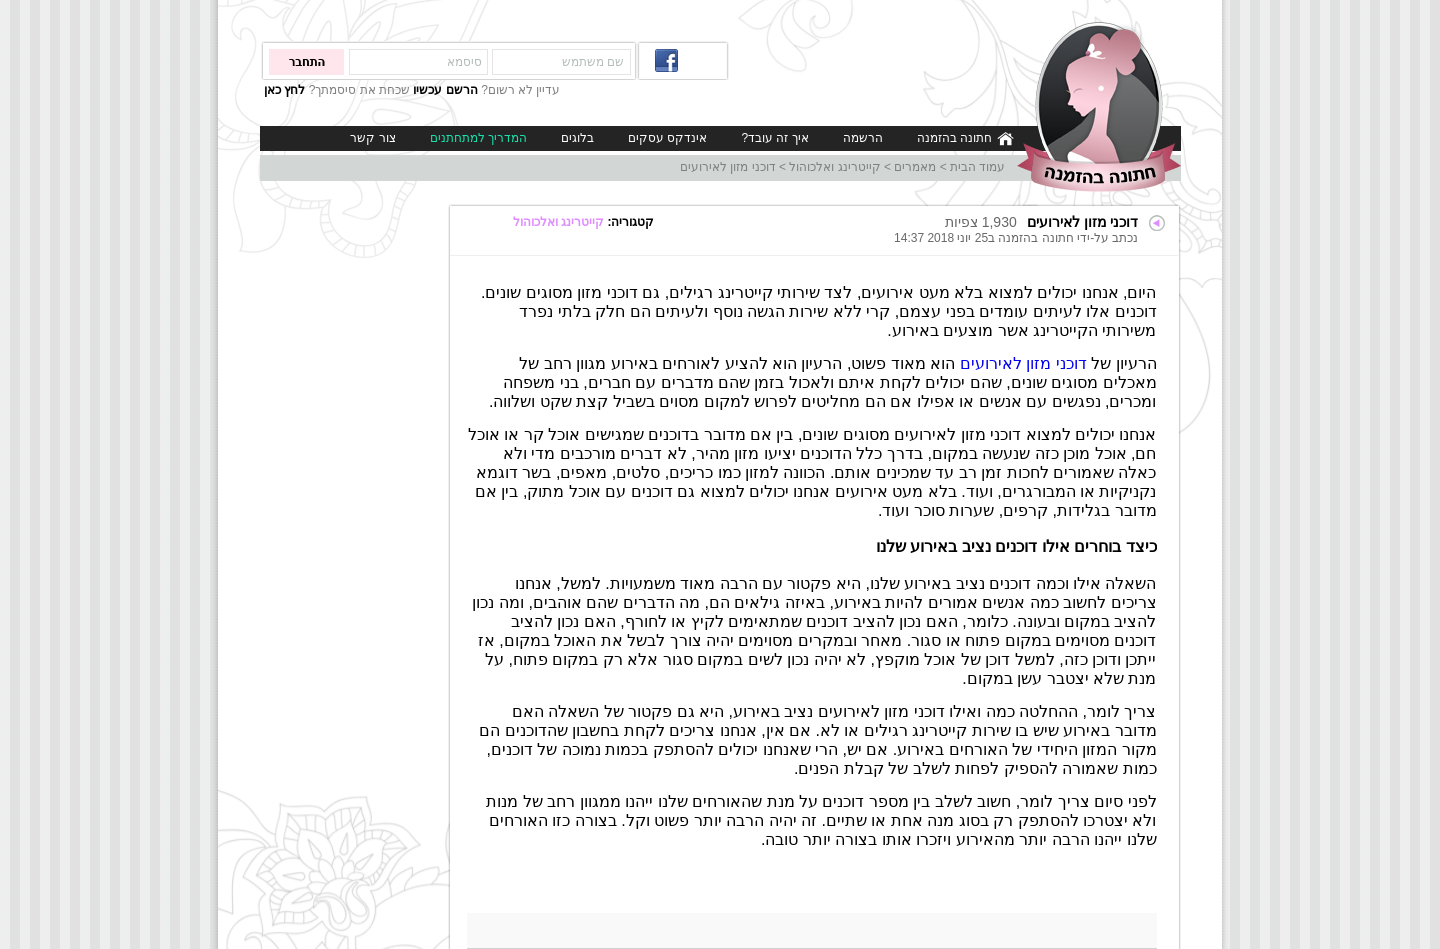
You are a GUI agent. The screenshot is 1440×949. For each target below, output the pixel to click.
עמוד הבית (977, 167)
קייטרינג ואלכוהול (834, 167)
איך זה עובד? (774, 138)
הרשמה (863, 138)
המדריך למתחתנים (478, 138)
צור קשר (372, 138)
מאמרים (915, 167)
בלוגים (577, 138)
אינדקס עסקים (667, 138)
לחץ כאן (284, 90)
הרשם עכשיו (445, 90)
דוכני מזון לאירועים (728, 167)
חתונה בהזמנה (965, 138)
